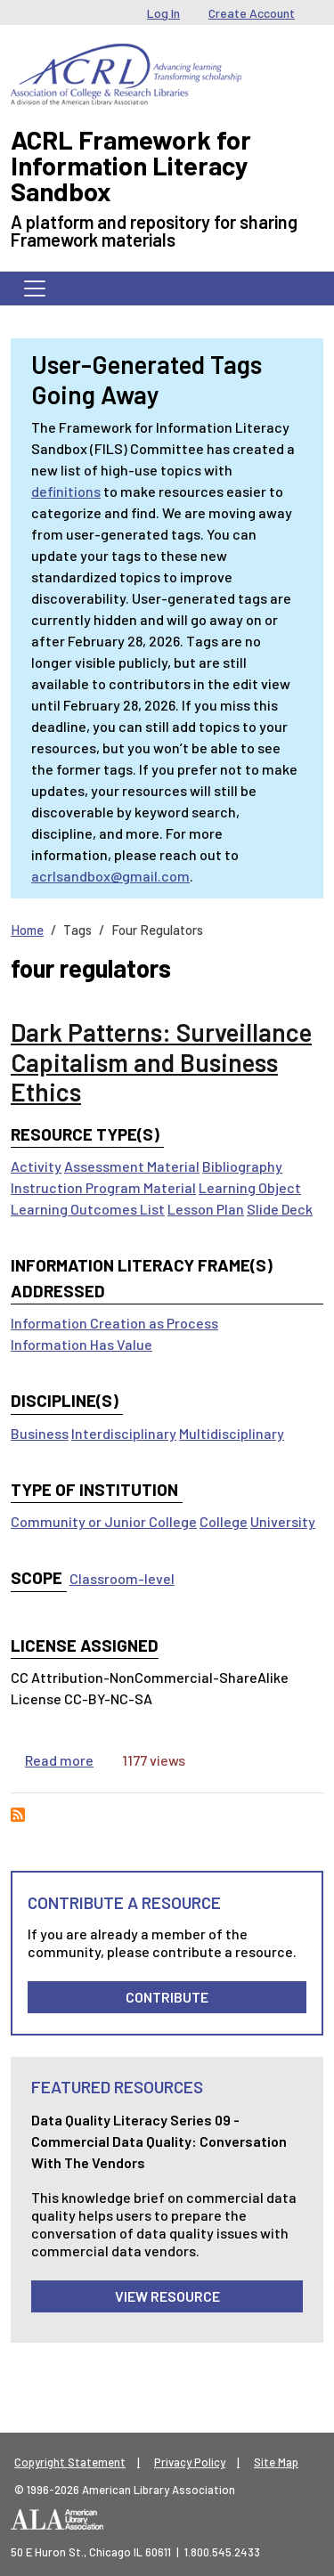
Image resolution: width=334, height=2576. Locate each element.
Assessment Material (132, 1166)
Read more (59, 1759)
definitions (66, 491)
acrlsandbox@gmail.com (110, 875)
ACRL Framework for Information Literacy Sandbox (131, 165)
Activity (36, 1166)
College (224, 1521)
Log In (163, 12)
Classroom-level (122, 1578)
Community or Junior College (104, 1521)
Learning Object (250, 1187)
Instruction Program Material (103, 1187)
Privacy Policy (189, 2462)
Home (27, 930)
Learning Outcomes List (88, 1208)
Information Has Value (81, 1344)
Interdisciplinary (123, 1433)
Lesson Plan (205, 1208)
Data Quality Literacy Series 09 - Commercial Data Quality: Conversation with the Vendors (159, 2141)
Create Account (251, 12)
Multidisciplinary (231, 1433)
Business (40, 1433)
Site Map (276, 2462)
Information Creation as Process (114, 1322)
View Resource (167, 2296)
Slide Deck (280, 1208)
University (282, 1521)
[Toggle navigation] (35, 288)
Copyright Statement (70, 2462)
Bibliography (242, 1166)
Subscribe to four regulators (18, 1815)
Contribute (167, 1996)
